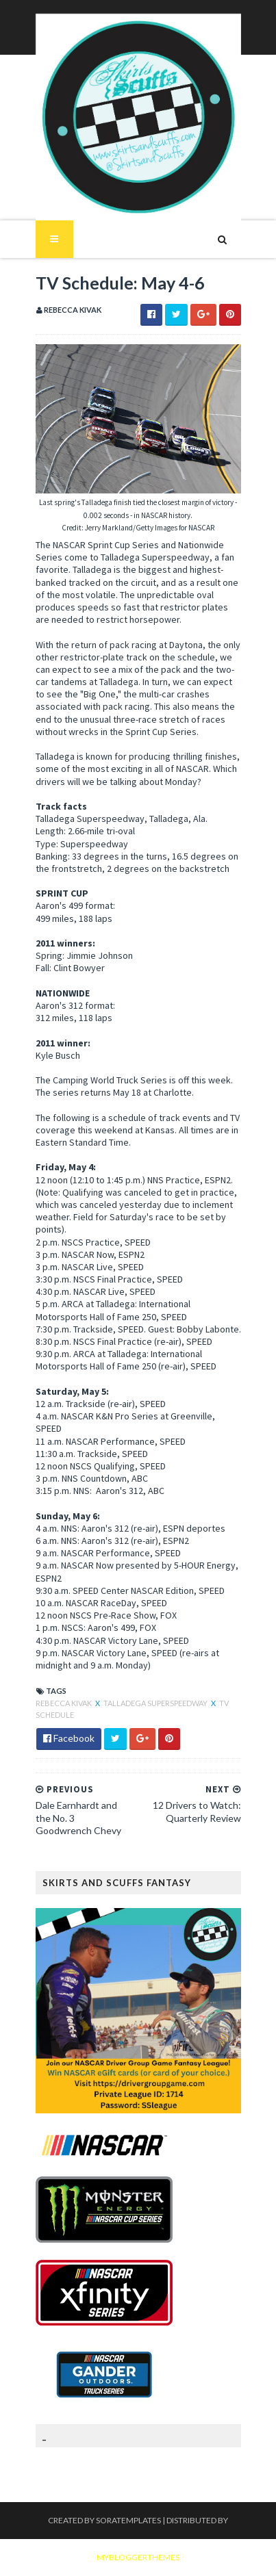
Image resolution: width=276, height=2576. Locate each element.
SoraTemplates (128, 2520)
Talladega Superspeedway (156, 1703)
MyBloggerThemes (138, 2557)
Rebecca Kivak (64, 1703)
